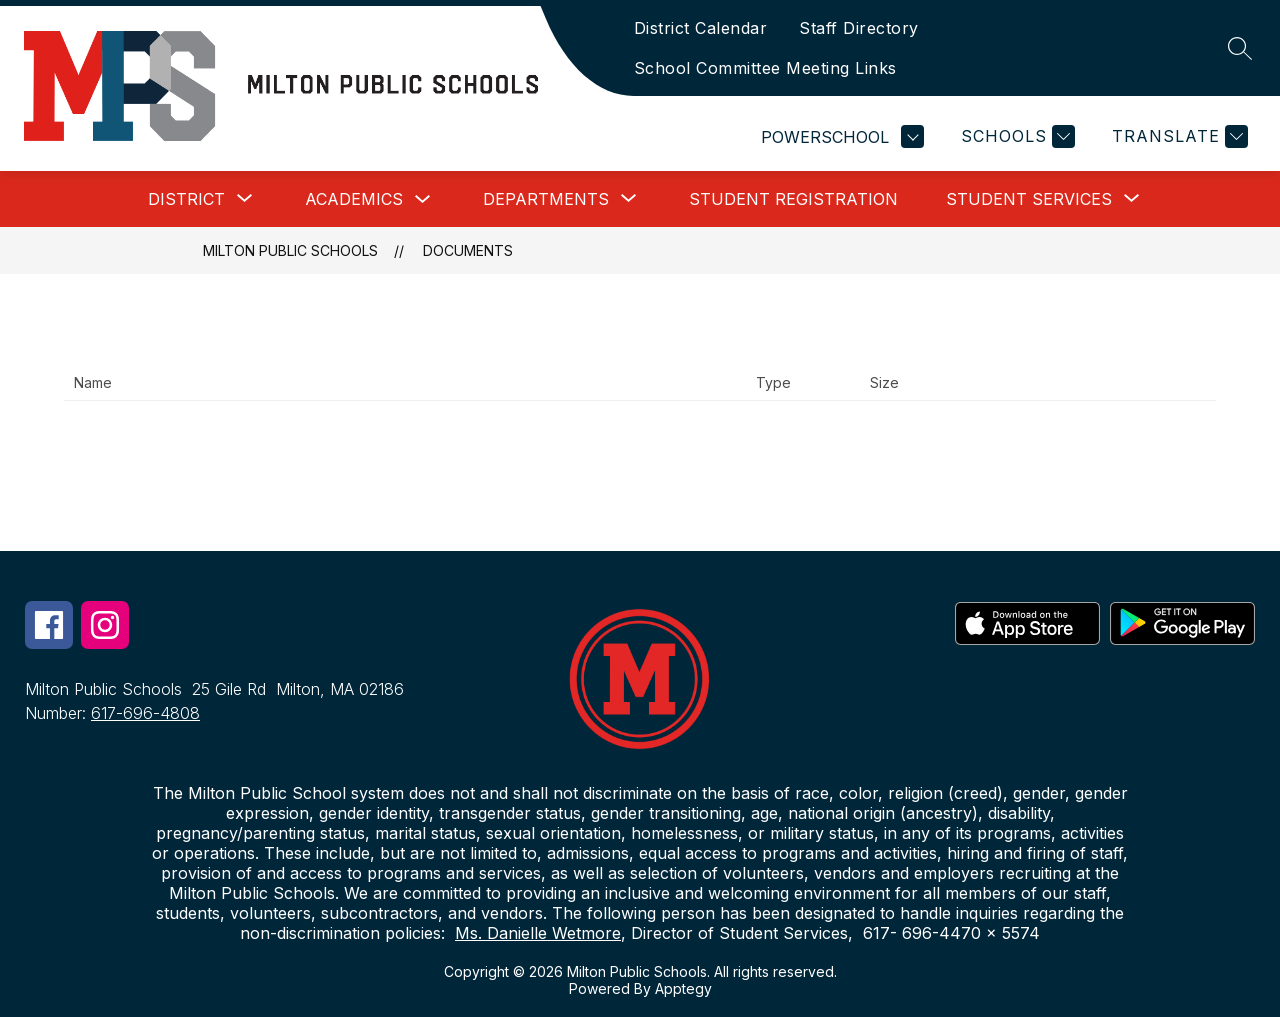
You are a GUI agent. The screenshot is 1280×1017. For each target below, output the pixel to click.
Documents (468, 250)
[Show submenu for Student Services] (1029, 199)
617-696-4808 (145, 713)
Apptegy (683, 988)
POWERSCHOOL (842, 136)
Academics (354, 199)
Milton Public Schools (290, 250)
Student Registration (793, 199)
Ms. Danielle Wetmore (538, 933)
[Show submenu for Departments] (546, 199)
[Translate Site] (1177, 136)
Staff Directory (859, 28)
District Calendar (701, 28)
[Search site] (1240, 48)
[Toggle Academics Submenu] (423, 199)
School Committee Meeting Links (765, 68)
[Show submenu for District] (186, 199)
